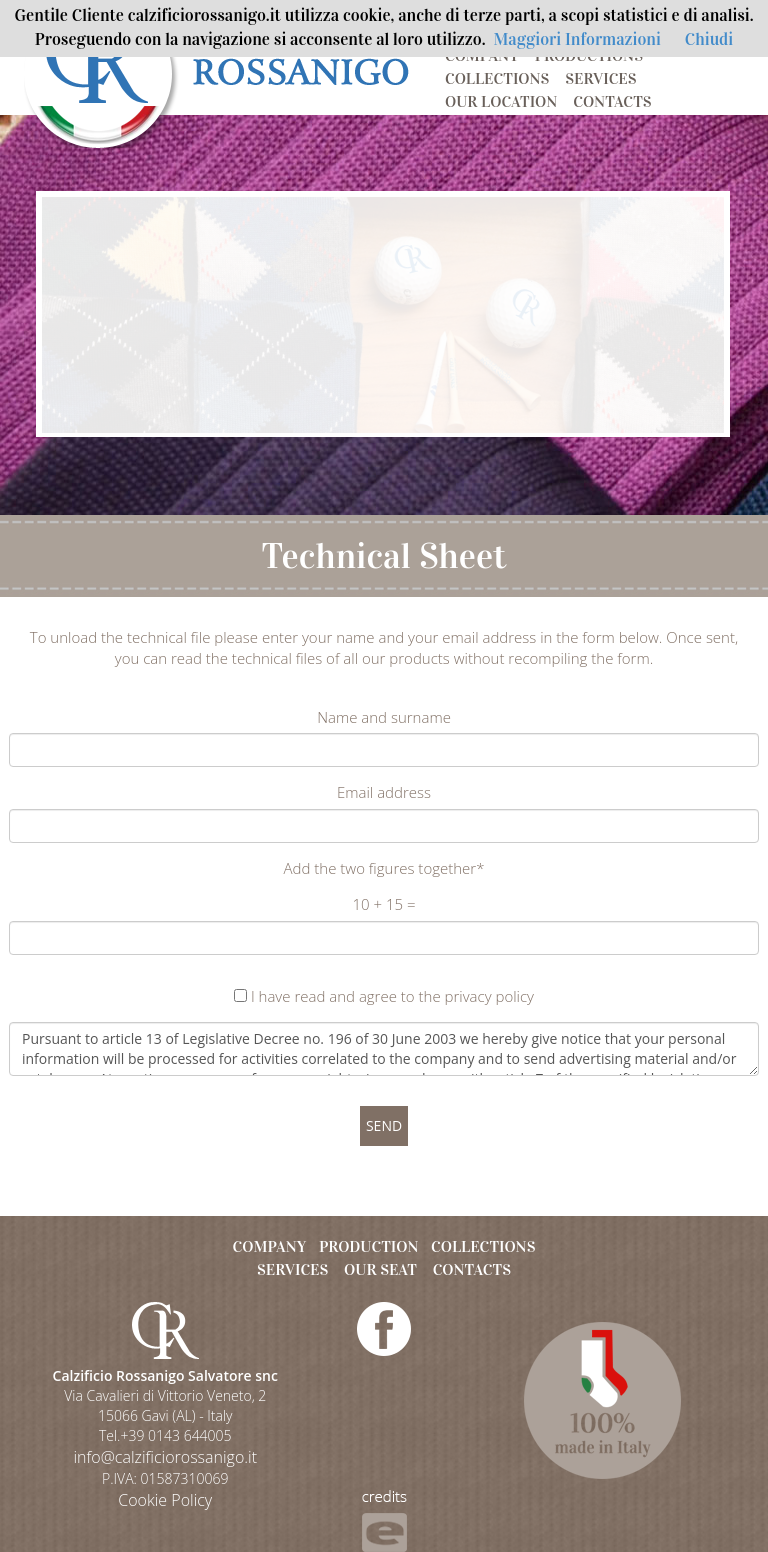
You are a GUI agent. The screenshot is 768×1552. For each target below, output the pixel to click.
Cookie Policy (165, 1500)
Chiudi (709, 39)
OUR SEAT (380, 1269)
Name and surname (384, 717)
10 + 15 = (383, 904)
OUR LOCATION (501, 101)
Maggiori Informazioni (577, 39)
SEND (384, 1125)
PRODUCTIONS (589, 55)
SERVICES (600, 78)
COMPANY (482, 55)
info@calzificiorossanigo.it (165, 1457)
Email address (384, 792)
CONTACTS (612, 101)
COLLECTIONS (497, 78)
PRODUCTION (369, 1246)
